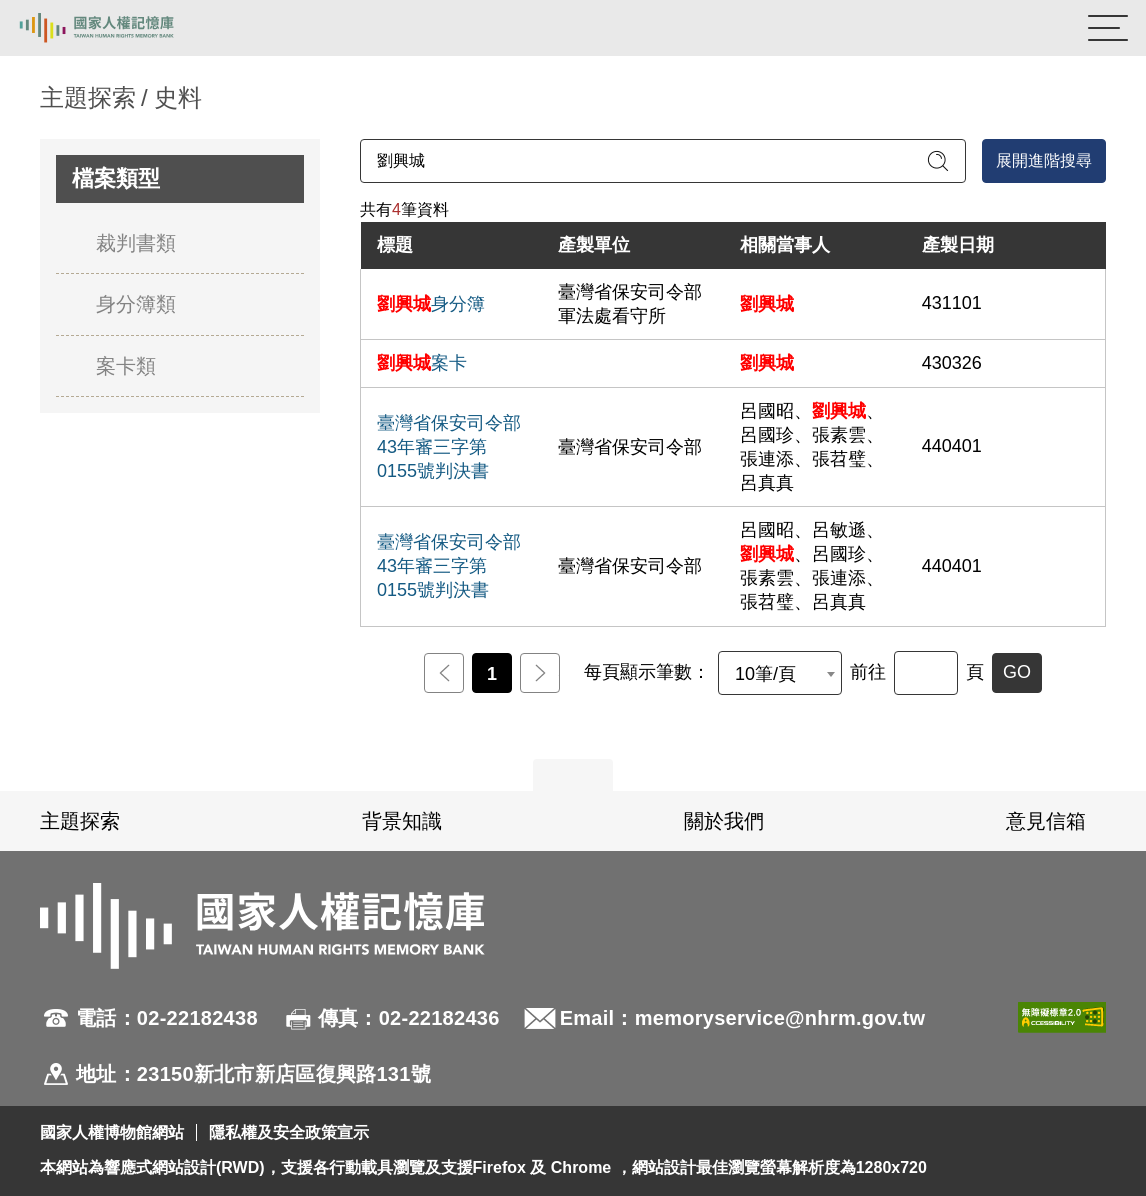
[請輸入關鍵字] (663, 161)
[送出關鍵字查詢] (938, 161)
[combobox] (780, 673)
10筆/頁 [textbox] (765, 674)
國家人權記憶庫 (117, 28)
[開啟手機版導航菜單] (1108, 28)
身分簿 (431, 304)
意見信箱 (1046, 821)
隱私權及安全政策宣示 (289, 1132)
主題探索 (80, 821)
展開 (573, 775)
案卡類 (126, 366)
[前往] (926, 673)
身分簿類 (136, 304)
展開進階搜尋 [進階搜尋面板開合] (1044, 160)
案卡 (422, 363)
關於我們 (724, 821)
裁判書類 (136, 243)
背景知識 (402, 821)
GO (1017, 672)
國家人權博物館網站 (112, 1132)
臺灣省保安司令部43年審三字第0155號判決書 (449, 447)
